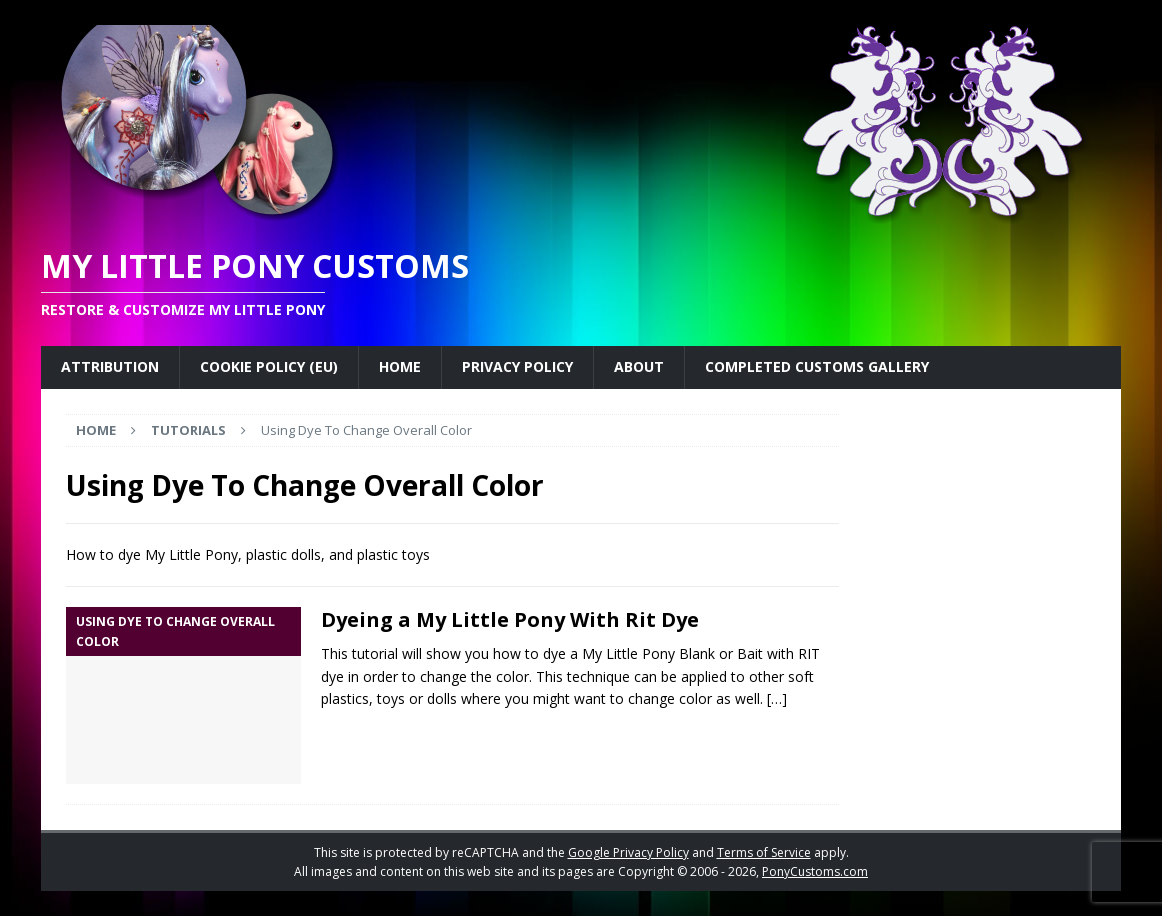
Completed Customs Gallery (817, 366)
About (639, 366)
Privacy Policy (517, 366)
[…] (777, 698)
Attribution (110, 366)
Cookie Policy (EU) (269, 366)
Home (400, 366)
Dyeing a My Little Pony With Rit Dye (510, 619)
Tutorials (188, 430)
